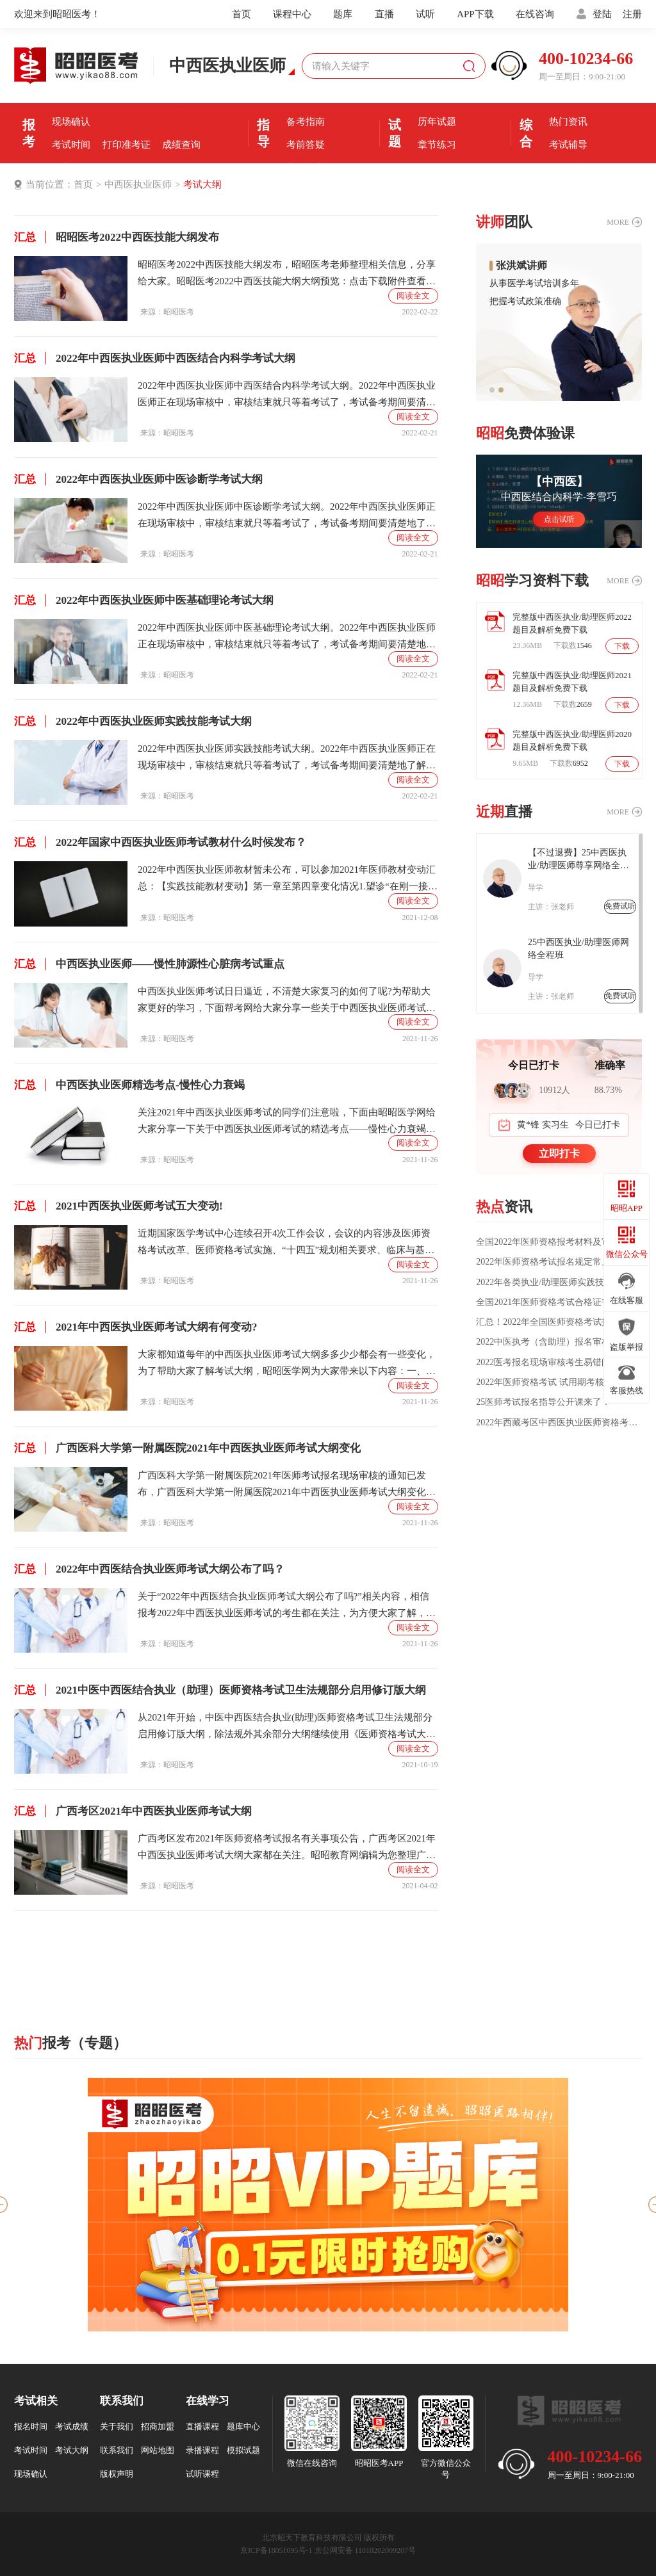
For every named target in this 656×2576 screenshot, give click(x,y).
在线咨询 (535, 14)
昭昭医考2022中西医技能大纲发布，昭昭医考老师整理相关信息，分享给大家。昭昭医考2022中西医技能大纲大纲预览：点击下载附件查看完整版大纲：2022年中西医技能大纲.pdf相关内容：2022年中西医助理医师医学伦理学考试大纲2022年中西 (287, 274)
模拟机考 (437, 98)
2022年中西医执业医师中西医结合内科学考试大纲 (154, 358)
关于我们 (116, 2426)
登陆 (602, 14)
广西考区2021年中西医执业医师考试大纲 (133, 1811)
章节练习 (437, 145)
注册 (632, 14)
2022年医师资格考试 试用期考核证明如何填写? (559, 1382)
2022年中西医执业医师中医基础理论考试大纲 (144, 600)
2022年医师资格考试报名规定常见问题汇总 (558, 1262)
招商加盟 (157, 2426)
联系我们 (116, 2450)
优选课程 (568, 98)
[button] (492, 390)
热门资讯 (568, 122)
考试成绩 (71, 2426)
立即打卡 (559, 1153)
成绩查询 (181, 145)
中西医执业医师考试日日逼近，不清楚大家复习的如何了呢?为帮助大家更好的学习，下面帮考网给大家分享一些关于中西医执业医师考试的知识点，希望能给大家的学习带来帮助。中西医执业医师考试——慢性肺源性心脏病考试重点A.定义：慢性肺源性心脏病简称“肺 (287, 1001)
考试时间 (71, 145)
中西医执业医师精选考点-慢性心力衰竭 (129, 1085)
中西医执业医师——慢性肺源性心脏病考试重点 (149, 964)
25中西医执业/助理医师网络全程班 (578, 948)
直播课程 (202, 2426)
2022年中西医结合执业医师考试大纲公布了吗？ (149, 1569)
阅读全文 (413, 295)
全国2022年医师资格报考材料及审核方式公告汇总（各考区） (559, 1242)
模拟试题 (243, 2450)
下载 (622, 646)
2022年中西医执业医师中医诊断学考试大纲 (138, 479)
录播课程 (202, 2450)
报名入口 (181, 98)
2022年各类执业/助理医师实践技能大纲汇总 (559, 1282)
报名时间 (126, 98)
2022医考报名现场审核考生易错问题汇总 (556, 1362)
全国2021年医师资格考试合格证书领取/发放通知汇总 (559, 1302)
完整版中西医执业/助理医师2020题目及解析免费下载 (572, 740)
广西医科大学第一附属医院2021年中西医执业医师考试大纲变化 (187, 1448)
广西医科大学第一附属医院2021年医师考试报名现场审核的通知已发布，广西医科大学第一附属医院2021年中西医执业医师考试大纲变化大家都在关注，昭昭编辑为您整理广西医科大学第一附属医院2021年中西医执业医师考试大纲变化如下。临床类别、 (287, 1485)
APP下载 (475, 14)
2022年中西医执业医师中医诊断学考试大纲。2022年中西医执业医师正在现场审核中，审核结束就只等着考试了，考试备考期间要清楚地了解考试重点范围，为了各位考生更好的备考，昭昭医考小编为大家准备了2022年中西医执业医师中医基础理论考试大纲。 (287, 516)
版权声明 (116, 2474)
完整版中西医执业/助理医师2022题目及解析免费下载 (572, 623)
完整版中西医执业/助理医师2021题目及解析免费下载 (572, 681)
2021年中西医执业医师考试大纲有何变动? (136, 1327)
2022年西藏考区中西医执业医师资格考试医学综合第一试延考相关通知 (559, 1422)
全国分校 (568, 168)
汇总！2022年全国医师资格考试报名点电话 (558, 1322)
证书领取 (71, 168)
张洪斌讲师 (521, 266)
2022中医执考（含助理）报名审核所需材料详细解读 (559, 1342)
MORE (618, 222)
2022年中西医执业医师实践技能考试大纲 (133, 721)
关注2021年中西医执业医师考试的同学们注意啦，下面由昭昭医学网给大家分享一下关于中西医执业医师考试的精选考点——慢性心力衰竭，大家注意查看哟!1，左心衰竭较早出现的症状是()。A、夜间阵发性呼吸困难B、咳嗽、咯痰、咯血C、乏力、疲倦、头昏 (288, 1122)
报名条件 (71, 98)
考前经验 (305, 98)
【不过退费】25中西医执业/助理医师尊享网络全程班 (578, 860)
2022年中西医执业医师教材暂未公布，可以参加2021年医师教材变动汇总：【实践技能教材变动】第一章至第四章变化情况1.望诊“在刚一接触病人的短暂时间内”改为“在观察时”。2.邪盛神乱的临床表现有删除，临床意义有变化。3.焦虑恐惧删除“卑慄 (288, 879)
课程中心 (292, 14)
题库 (342, 14)
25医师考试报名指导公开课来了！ (543, 1402)
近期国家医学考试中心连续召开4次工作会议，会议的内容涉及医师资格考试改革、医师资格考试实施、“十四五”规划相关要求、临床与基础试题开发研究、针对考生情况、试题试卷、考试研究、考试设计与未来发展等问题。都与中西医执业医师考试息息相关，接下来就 (287, 1243)
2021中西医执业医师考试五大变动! (118, 1206)
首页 (241, 14)
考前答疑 (305, 145)
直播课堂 (305, 168)
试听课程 (202, 2474)
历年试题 (437, 122)
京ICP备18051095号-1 (276, 2550)
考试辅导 (568, 145)
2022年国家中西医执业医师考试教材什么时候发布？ (160, 842)
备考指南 (305, 122)
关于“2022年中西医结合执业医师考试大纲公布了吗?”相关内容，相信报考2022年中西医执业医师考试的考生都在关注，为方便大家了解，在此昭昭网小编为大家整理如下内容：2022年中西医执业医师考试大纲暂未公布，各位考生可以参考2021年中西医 (287, 1606)
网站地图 (157, 2450)
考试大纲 (202, 184)
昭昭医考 (178, 311)
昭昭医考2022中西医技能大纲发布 (116, 237)
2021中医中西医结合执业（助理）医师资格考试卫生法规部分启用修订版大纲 (220, 1690)
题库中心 (243, 2426)
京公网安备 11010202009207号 (365, 2550)
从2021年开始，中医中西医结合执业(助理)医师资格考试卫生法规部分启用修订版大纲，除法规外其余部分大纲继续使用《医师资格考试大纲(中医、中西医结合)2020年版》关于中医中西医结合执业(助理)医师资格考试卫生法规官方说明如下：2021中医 (287, 1727)
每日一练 (437, 168)
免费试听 (620, 906)
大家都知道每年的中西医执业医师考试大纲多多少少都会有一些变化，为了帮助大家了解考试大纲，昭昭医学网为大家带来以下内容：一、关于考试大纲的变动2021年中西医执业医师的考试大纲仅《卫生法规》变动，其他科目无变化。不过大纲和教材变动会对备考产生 (287, 1364)
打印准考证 (126, 145)
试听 (425, 14)
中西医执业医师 (138, 184)
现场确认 (71, 122)
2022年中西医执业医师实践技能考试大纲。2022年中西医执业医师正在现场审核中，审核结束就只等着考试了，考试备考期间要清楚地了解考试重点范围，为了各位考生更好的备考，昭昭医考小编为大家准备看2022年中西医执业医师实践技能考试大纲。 (287, 758)
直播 (384, 14)
